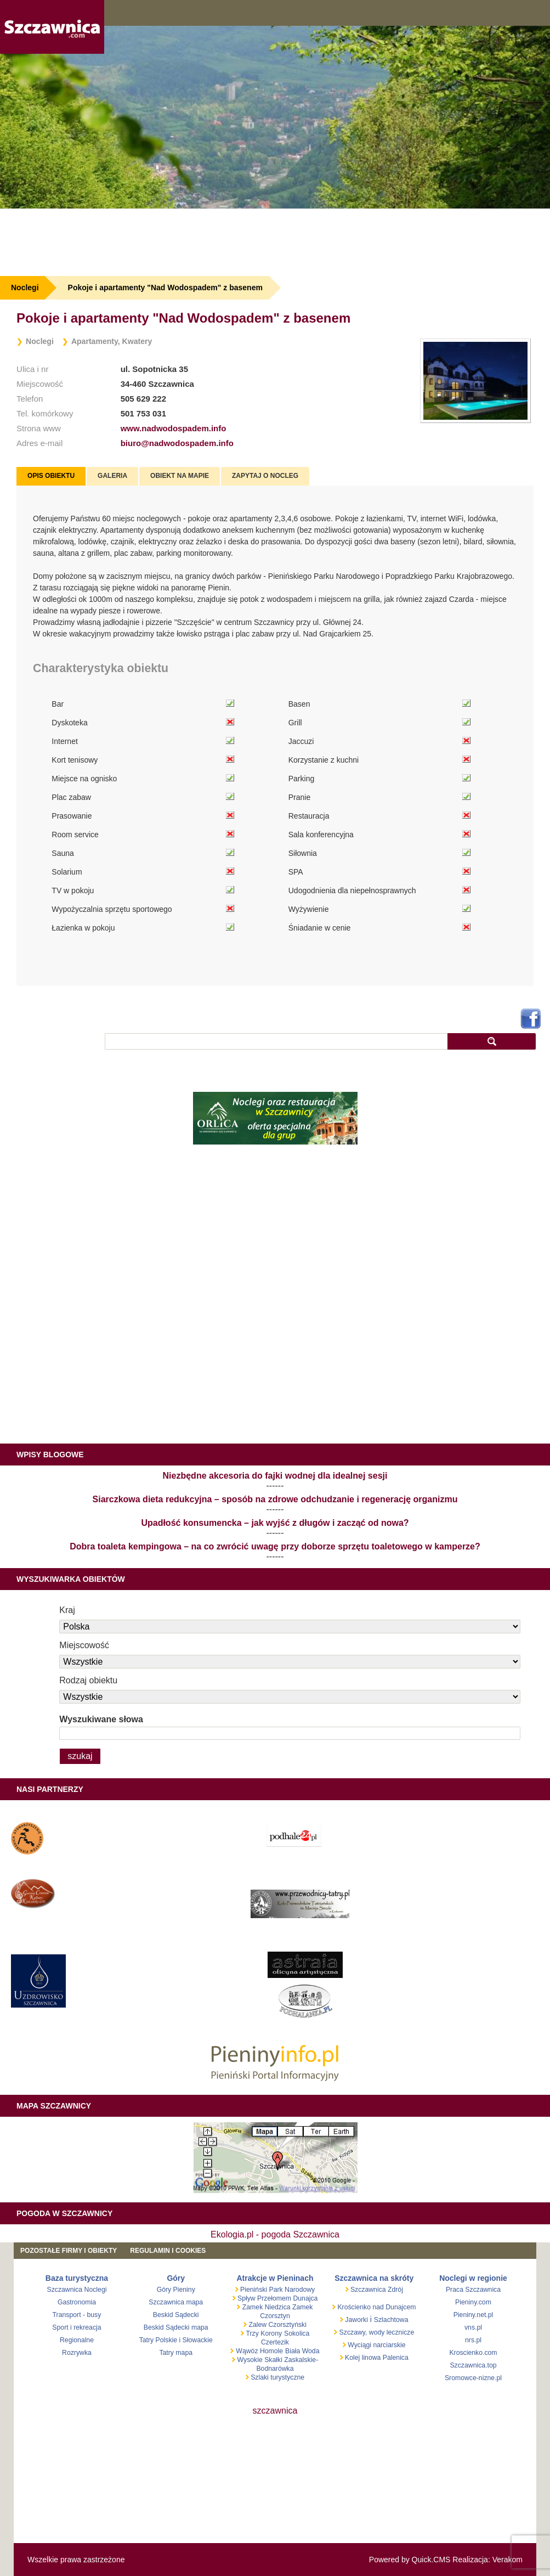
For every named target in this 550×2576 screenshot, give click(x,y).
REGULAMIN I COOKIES (168, 2250)
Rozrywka (77, 2353)
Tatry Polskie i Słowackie (176, 2340)
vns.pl (473, 2327)
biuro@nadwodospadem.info (177, 443)
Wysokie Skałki (261, 2360)
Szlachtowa (391, 2320)
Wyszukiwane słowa (101, 1719)
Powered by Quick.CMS (410, 2559)
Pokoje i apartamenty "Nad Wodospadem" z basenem (165, 287)
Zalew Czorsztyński (277, 2325)
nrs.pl (473, 2340)
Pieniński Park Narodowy (277, 2289)
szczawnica (275, 2410)
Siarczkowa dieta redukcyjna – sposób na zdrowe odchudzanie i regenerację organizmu (275, 1499)
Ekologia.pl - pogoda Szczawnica (275, 2234)
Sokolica (296, 2333)
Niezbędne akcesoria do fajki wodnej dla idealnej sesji (275, 1475)
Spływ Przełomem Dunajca (277, 2298)
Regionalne (77, 2340)
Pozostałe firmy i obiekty (68, 2250)
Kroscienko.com (473, 2353)
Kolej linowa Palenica (376, 2357)
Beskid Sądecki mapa (176, 2327)
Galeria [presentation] (112, 476)
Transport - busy (77, 2315)
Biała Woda (302, 2351)
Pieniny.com (473, 2302)
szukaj (491, 1040)
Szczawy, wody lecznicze (375, 2332)
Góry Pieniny (176, 2289)
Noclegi (25, 287)
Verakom (507, 2559)
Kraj (67, 1610)
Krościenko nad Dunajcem (376, 2307)
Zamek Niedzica (265, 2307)
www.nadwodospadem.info (173, 428)
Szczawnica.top (473, 2365)
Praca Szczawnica (473, 2289)
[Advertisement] (275, 242)
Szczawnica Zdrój (376, 2289)
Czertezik (275, 2342)
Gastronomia (77, 2302)
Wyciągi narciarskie (376, 2345)
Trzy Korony (264, 2333)
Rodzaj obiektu (88, 1680)
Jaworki (355, 2320)
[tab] (51, 476)
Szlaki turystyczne (276, 2377)
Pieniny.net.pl (473, 2315)
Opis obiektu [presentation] (51, 476)
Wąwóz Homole (259, 2351)
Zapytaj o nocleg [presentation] (265, 476)
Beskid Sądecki (176, 2315)
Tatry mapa (175, 2353)
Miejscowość (84, 1645)
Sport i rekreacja (76, 2327)
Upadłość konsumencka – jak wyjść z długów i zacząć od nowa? (275, 1522)
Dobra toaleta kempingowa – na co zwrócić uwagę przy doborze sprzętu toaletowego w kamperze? (275, 1546)
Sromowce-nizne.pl (473, 2378)
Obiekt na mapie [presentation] (179, 476)
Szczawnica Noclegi (77, 2289)
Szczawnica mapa (176, 2302)
